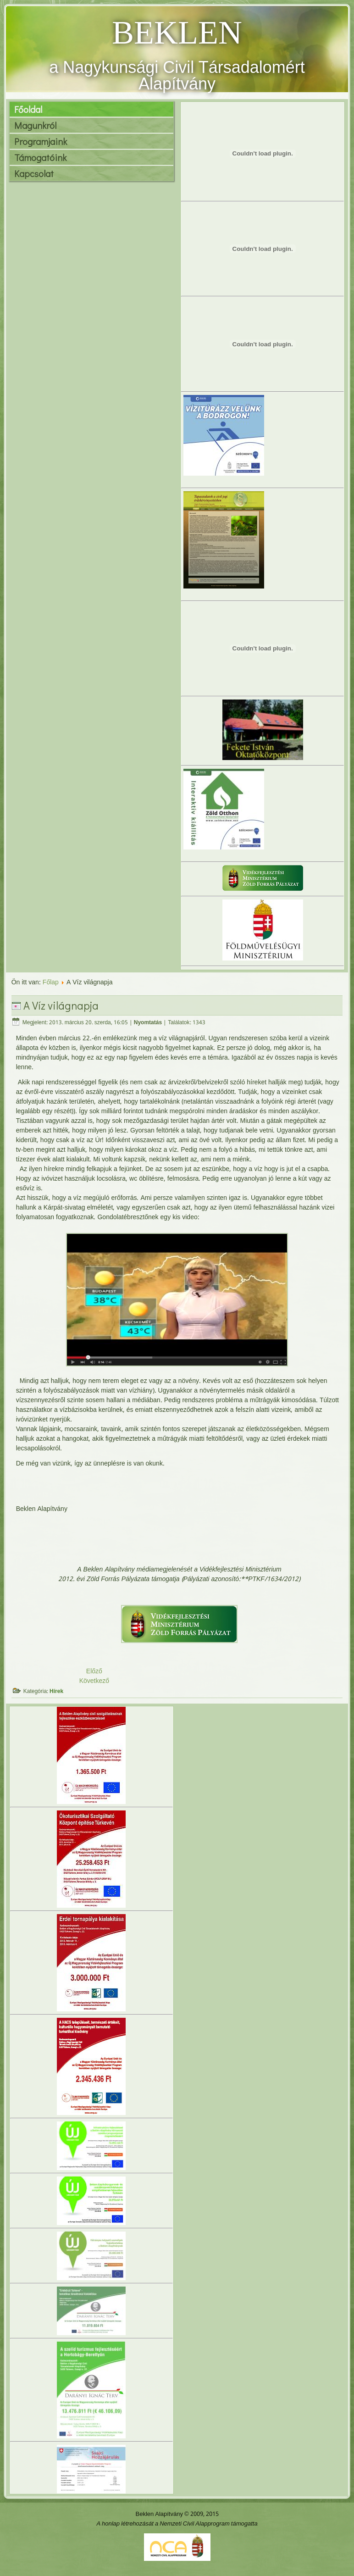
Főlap (51, 982)
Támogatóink (40, 157)
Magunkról (35, 125)
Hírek (56, 1691)
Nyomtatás (148, 1022)
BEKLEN (177, 32)
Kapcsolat (34, 173)
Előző (94, 1671)
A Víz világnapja (61, 1005)
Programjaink (40, 141)
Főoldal (28, 109)
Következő (94, 1681)
